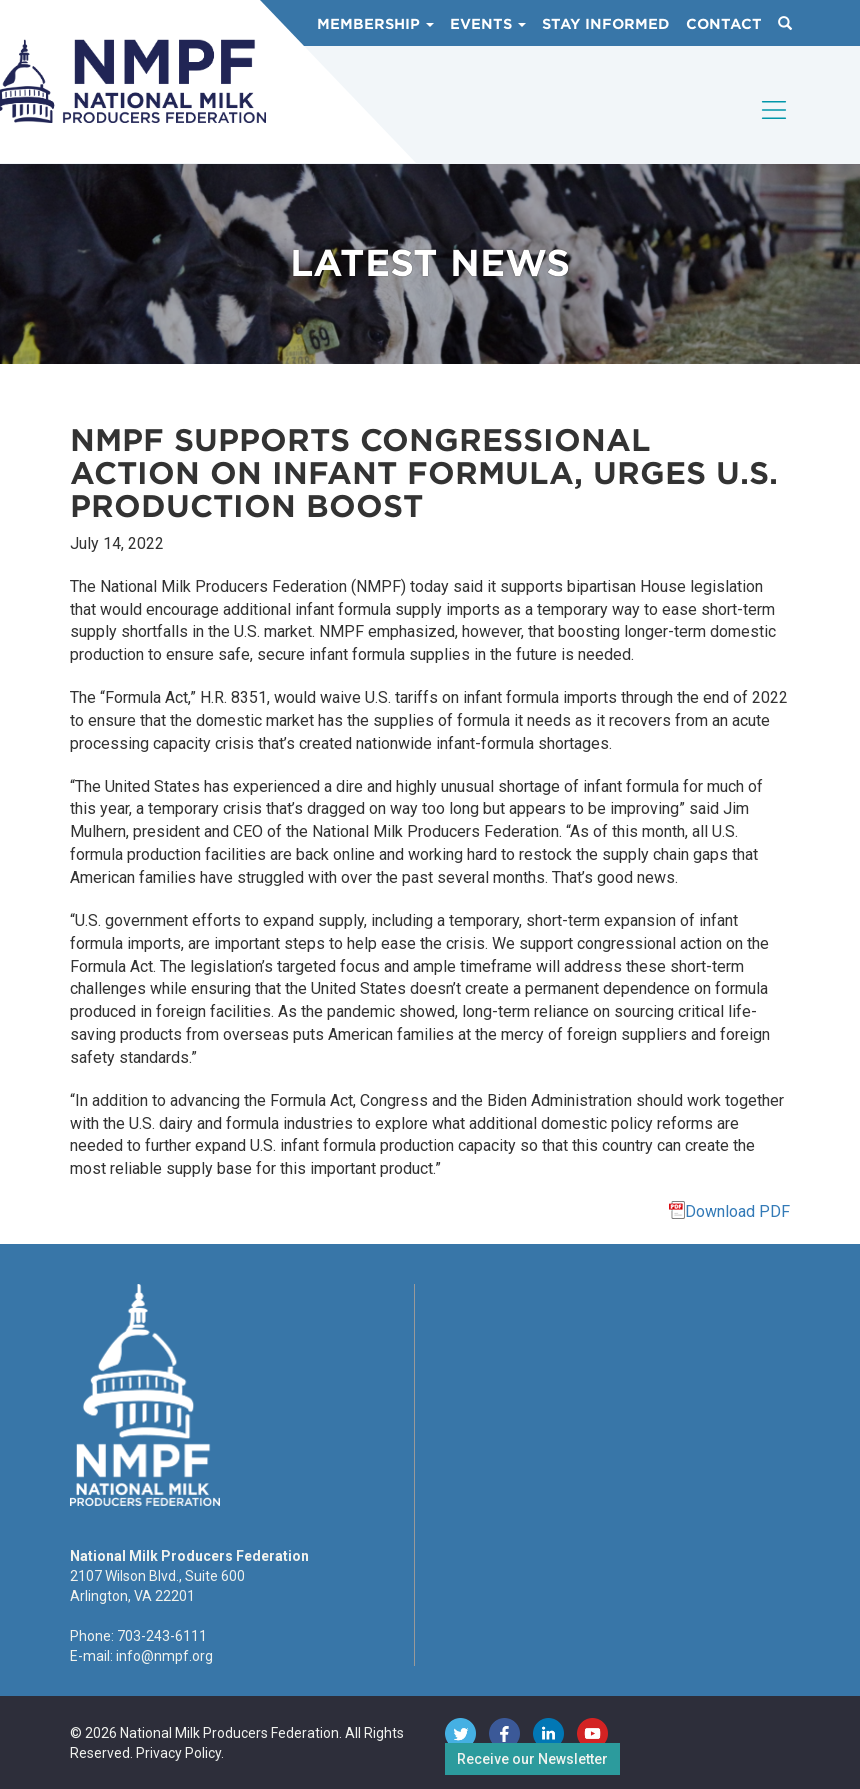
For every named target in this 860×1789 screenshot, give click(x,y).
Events (488, 24)
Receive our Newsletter (532, 1759)
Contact (724, 24)
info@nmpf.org (164, 1656)
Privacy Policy (178, 1753)
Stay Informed (606, 24)
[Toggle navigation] (775, 127)
